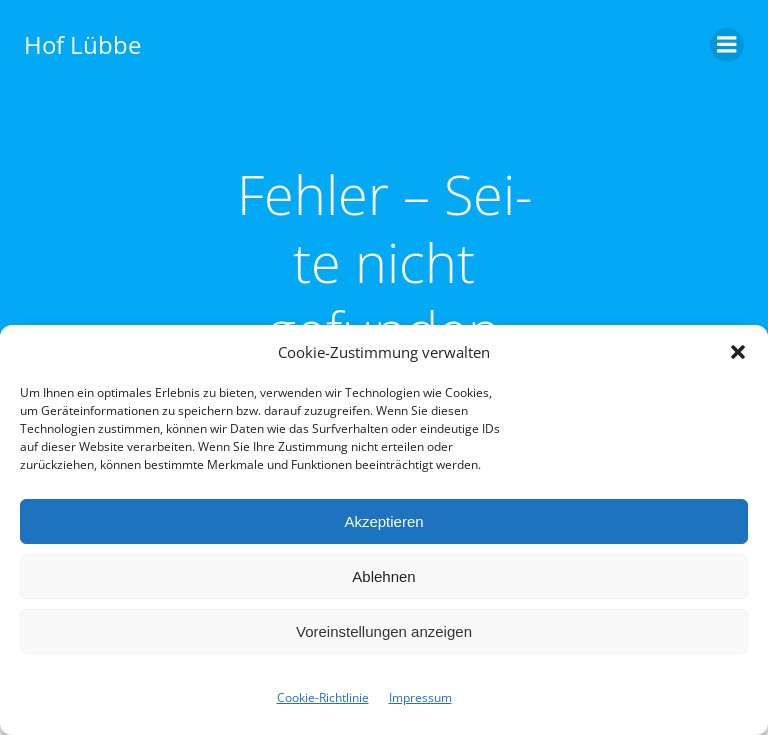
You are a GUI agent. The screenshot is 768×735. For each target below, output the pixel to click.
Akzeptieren (383, 521)
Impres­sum (420, 697)
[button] (738, 352)
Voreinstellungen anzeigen (384, 631)
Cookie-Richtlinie (323, 697)
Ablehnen (383, 576)
